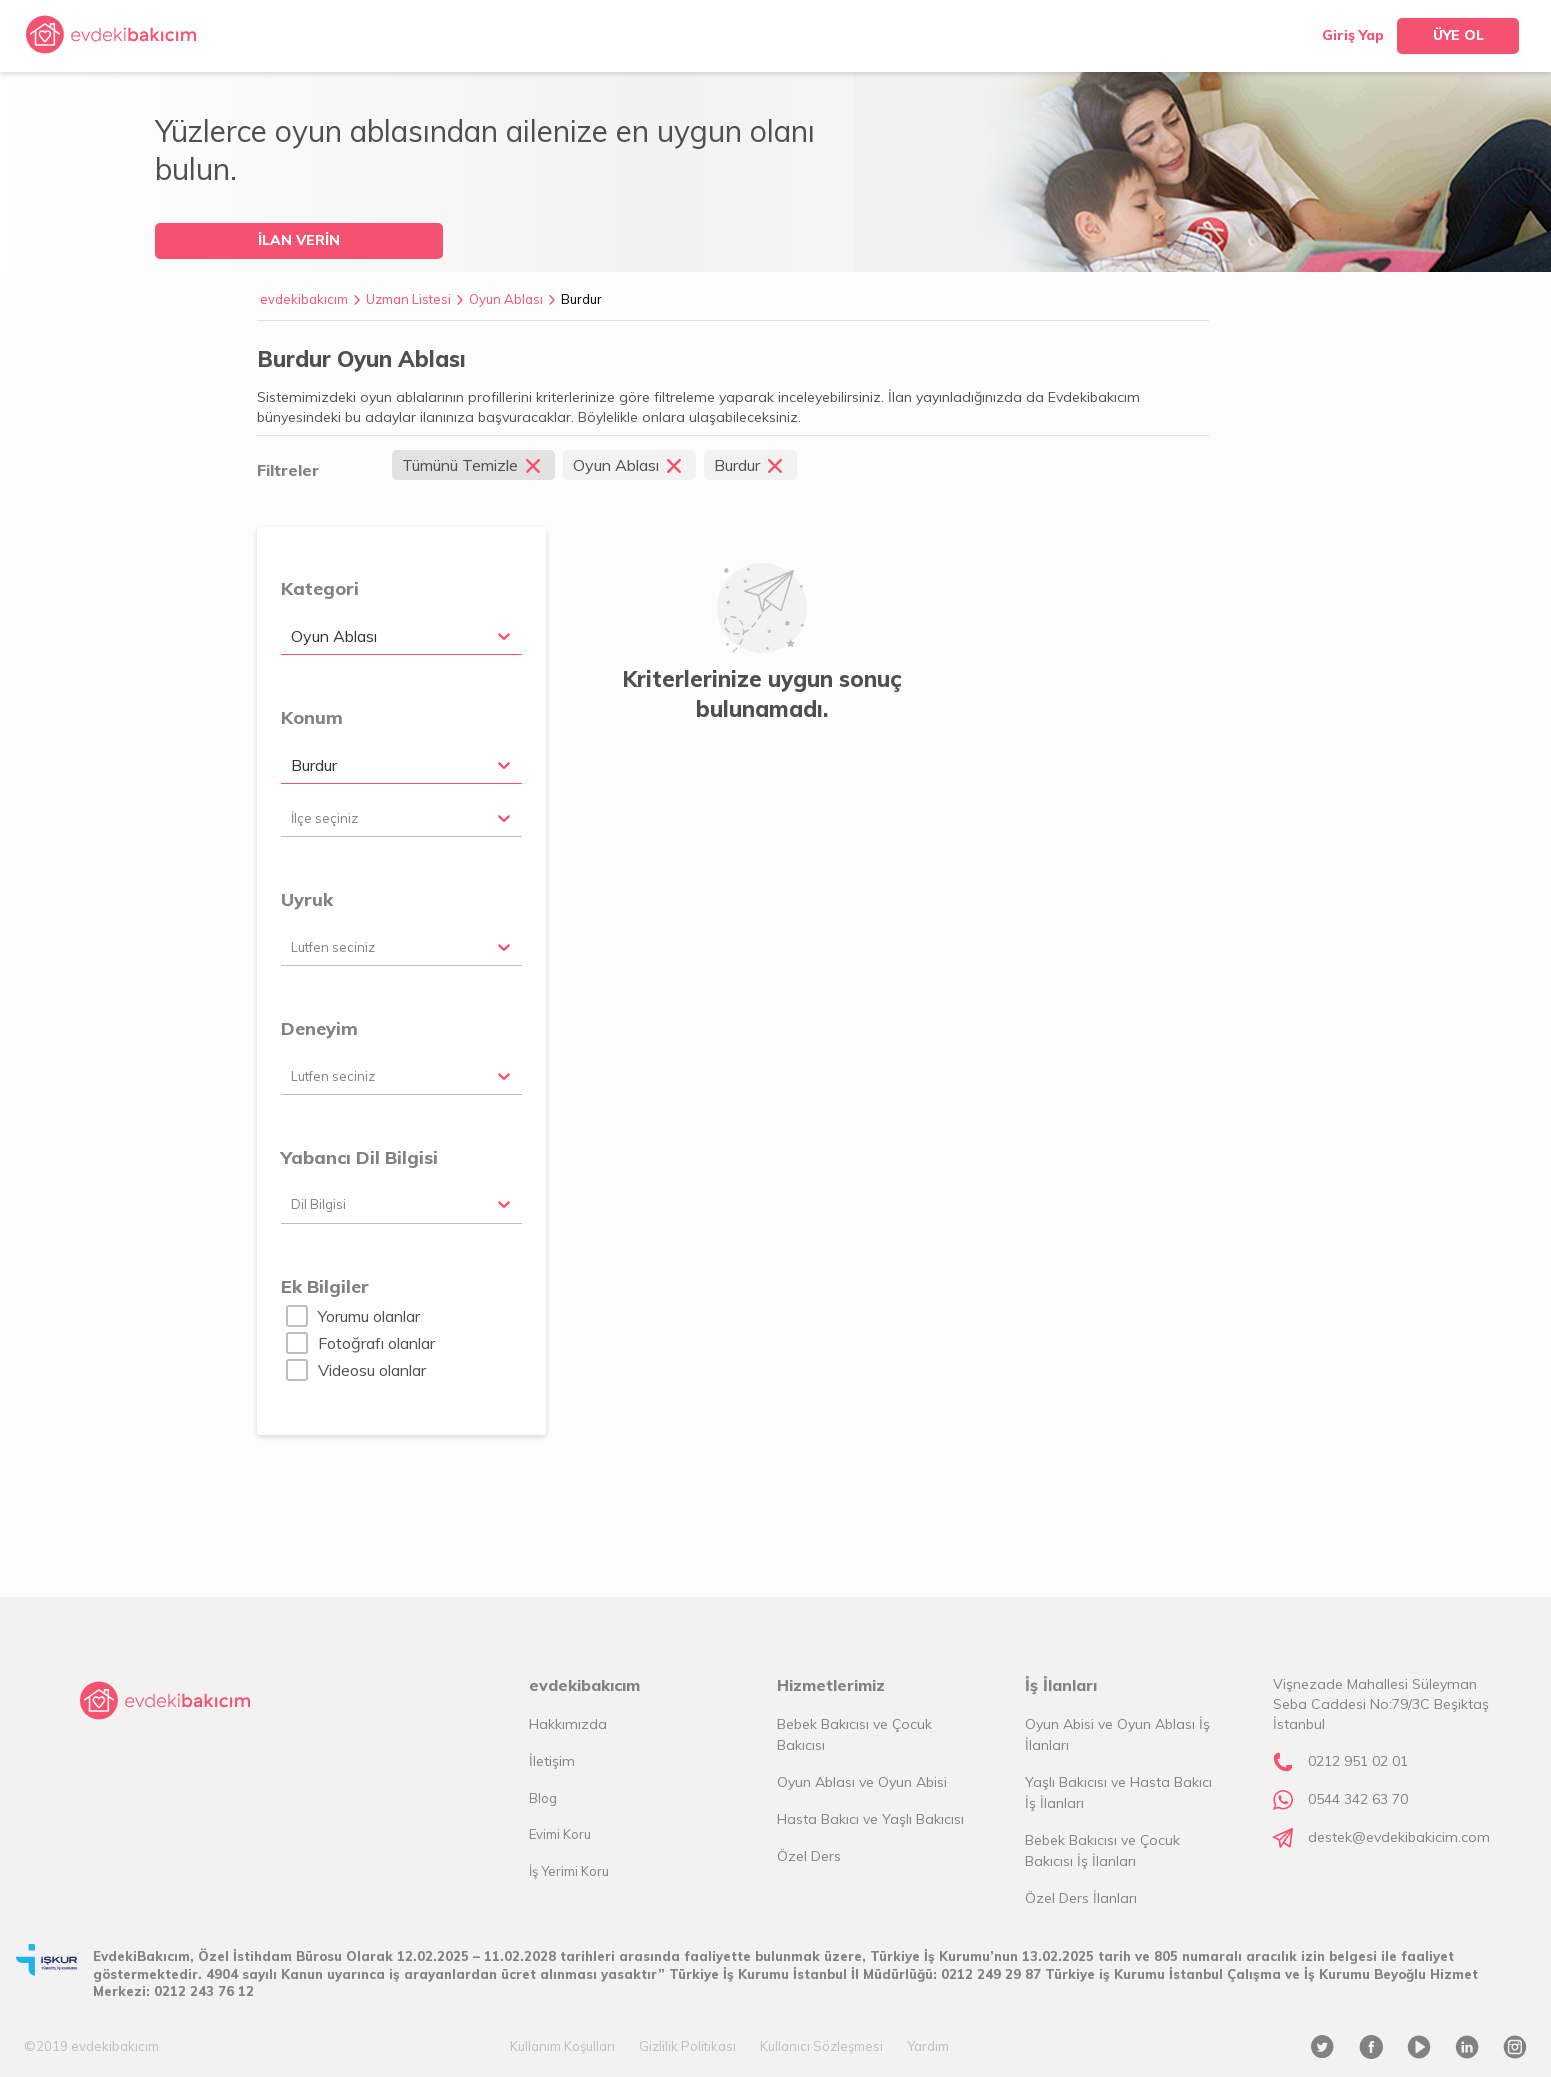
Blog (543, 1798)
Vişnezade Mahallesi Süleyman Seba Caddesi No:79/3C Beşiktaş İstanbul (1381, 1704)
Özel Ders (809, 1856)
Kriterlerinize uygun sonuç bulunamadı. (762, 694)
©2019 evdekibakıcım (91, 2046)
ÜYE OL (1458, 35)
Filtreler (288, 470)
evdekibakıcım (304, 299)
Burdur (581, 299)
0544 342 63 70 (1358, 1799)
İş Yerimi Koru (569, 1871)
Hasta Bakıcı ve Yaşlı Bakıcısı (870, 1819)
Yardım (928, 2046)
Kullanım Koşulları (562, 2046)
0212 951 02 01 (1358, 1761)
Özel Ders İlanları (1081, 1898)
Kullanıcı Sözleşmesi (821, 2046)
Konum (312, 717)
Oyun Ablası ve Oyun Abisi (862, 1782)
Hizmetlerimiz (831, 1685)
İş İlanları (1061, 1685)
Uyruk (307, 899)
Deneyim (319, 1028)
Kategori (320, 588)
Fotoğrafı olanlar (376, 1343)
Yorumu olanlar (369, 1316)
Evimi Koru (560, 1834)
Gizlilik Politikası (687, 2046)
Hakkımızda (568, 1724)
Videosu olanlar (372, 1370)
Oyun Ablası (506, 299)
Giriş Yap (1353, 35)
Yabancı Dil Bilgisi (359, 1157)
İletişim (552, 1761)
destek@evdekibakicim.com (1399, 1837)
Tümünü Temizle (473, 465)
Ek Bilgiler (325, 1286)
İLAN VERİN (299, 240)
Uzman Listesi (408, 299)
